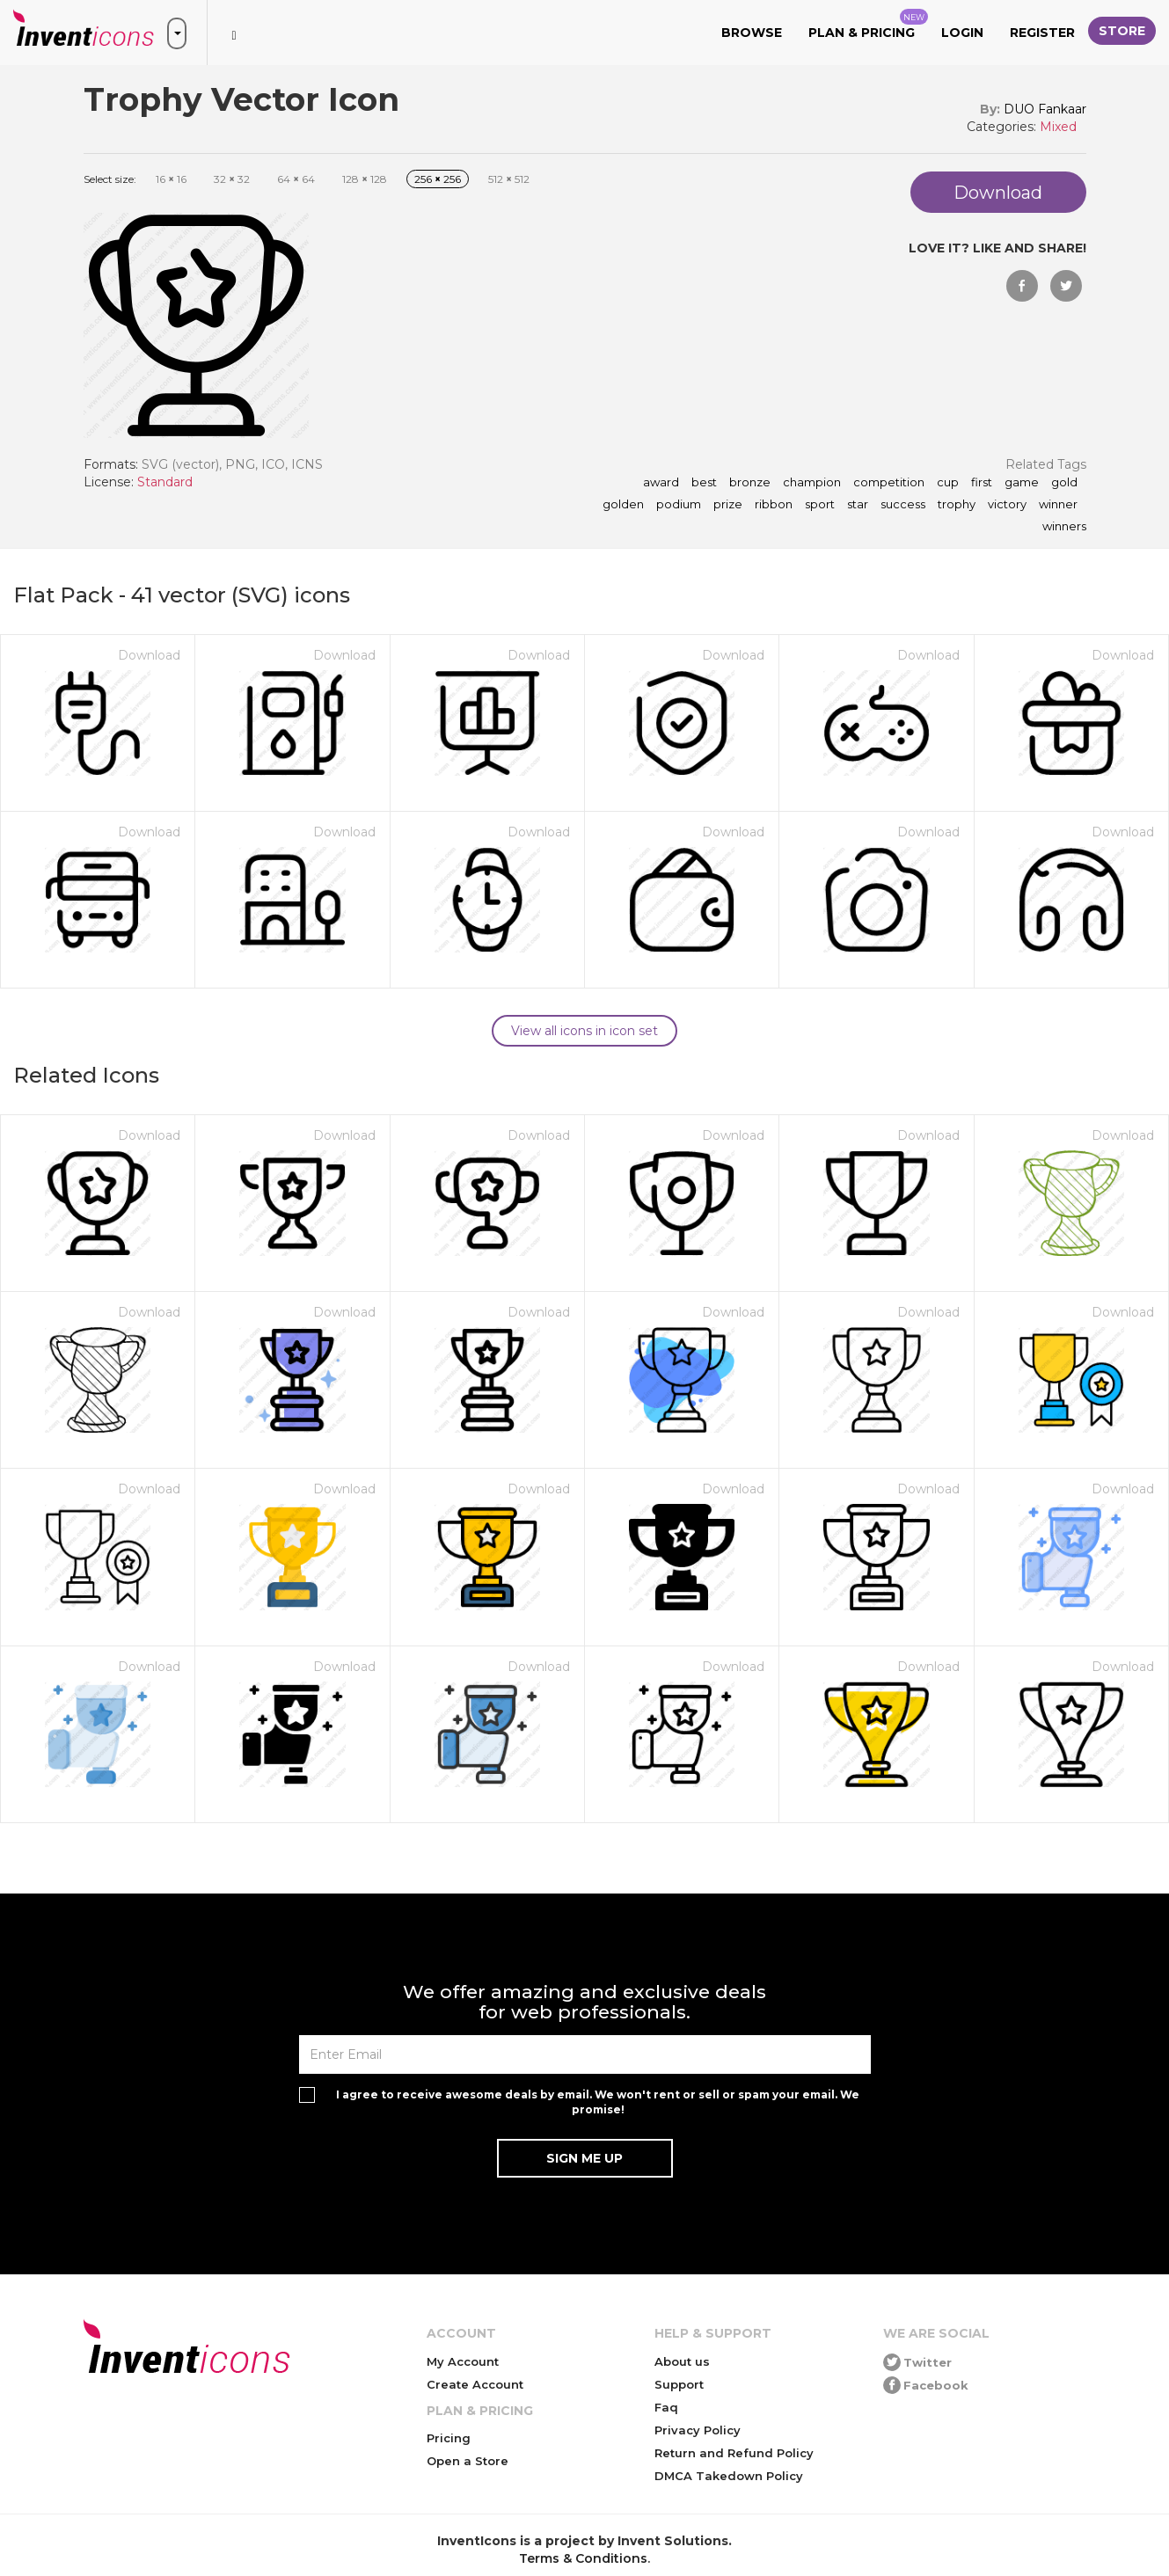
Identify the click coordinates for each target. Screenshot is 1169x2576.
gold (1064, 483)
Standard (165, 482)
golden (623, 505)
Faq (666, 2407)
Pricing (449, 2438)
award (661, 483)
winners (1064, 527)
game (1022, 483)
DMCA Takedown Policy (728, 2476)
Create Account (475, 2384)
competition (888, 483)
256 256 (437, 179)
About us (682, 2361)
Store (1122, 31)
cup (948, 483)
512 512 (509, 179)
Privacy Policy (697, 2430)
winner (1058, 505)
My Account (463, 2361)
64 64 (296, 179)
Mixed (1058, 127)
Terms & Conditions (583, 2558)
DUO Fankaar (1045, 109)
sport (820, 505)
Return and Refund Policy (734, 2453)
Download (149, 655)
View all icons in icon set (584, 1031)
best (704, 483)
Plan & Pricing (868, 24)
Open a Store (467, 2461)
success (902, 505)
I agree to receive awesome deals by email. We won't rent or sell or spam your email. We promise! (597, 2102)
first (981, 483)
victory (1007, 505)
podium (678, 505)
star (857, 505)
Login (962, 32)
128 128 (364, 179)
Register (1042, 32)
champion (812, 483)
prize (727, 505)
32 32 (232, 179)
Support (679, 2384)
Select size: (110, 179)
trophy (956, 505)
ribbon (774, 505)
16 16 (171, 179)
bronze (750, 483)
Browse (751, 32)
